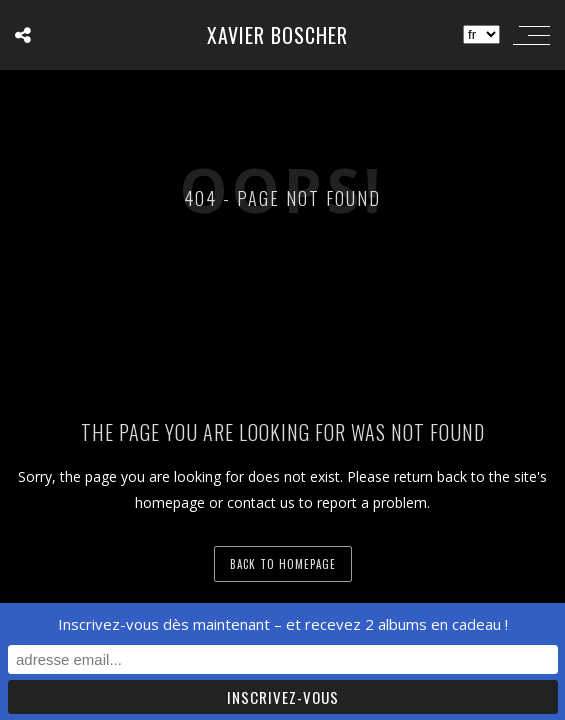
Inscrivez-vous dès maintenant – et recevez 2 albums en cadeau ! (283, 624)
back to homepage (283, 564)
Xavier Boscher (277, 35)
